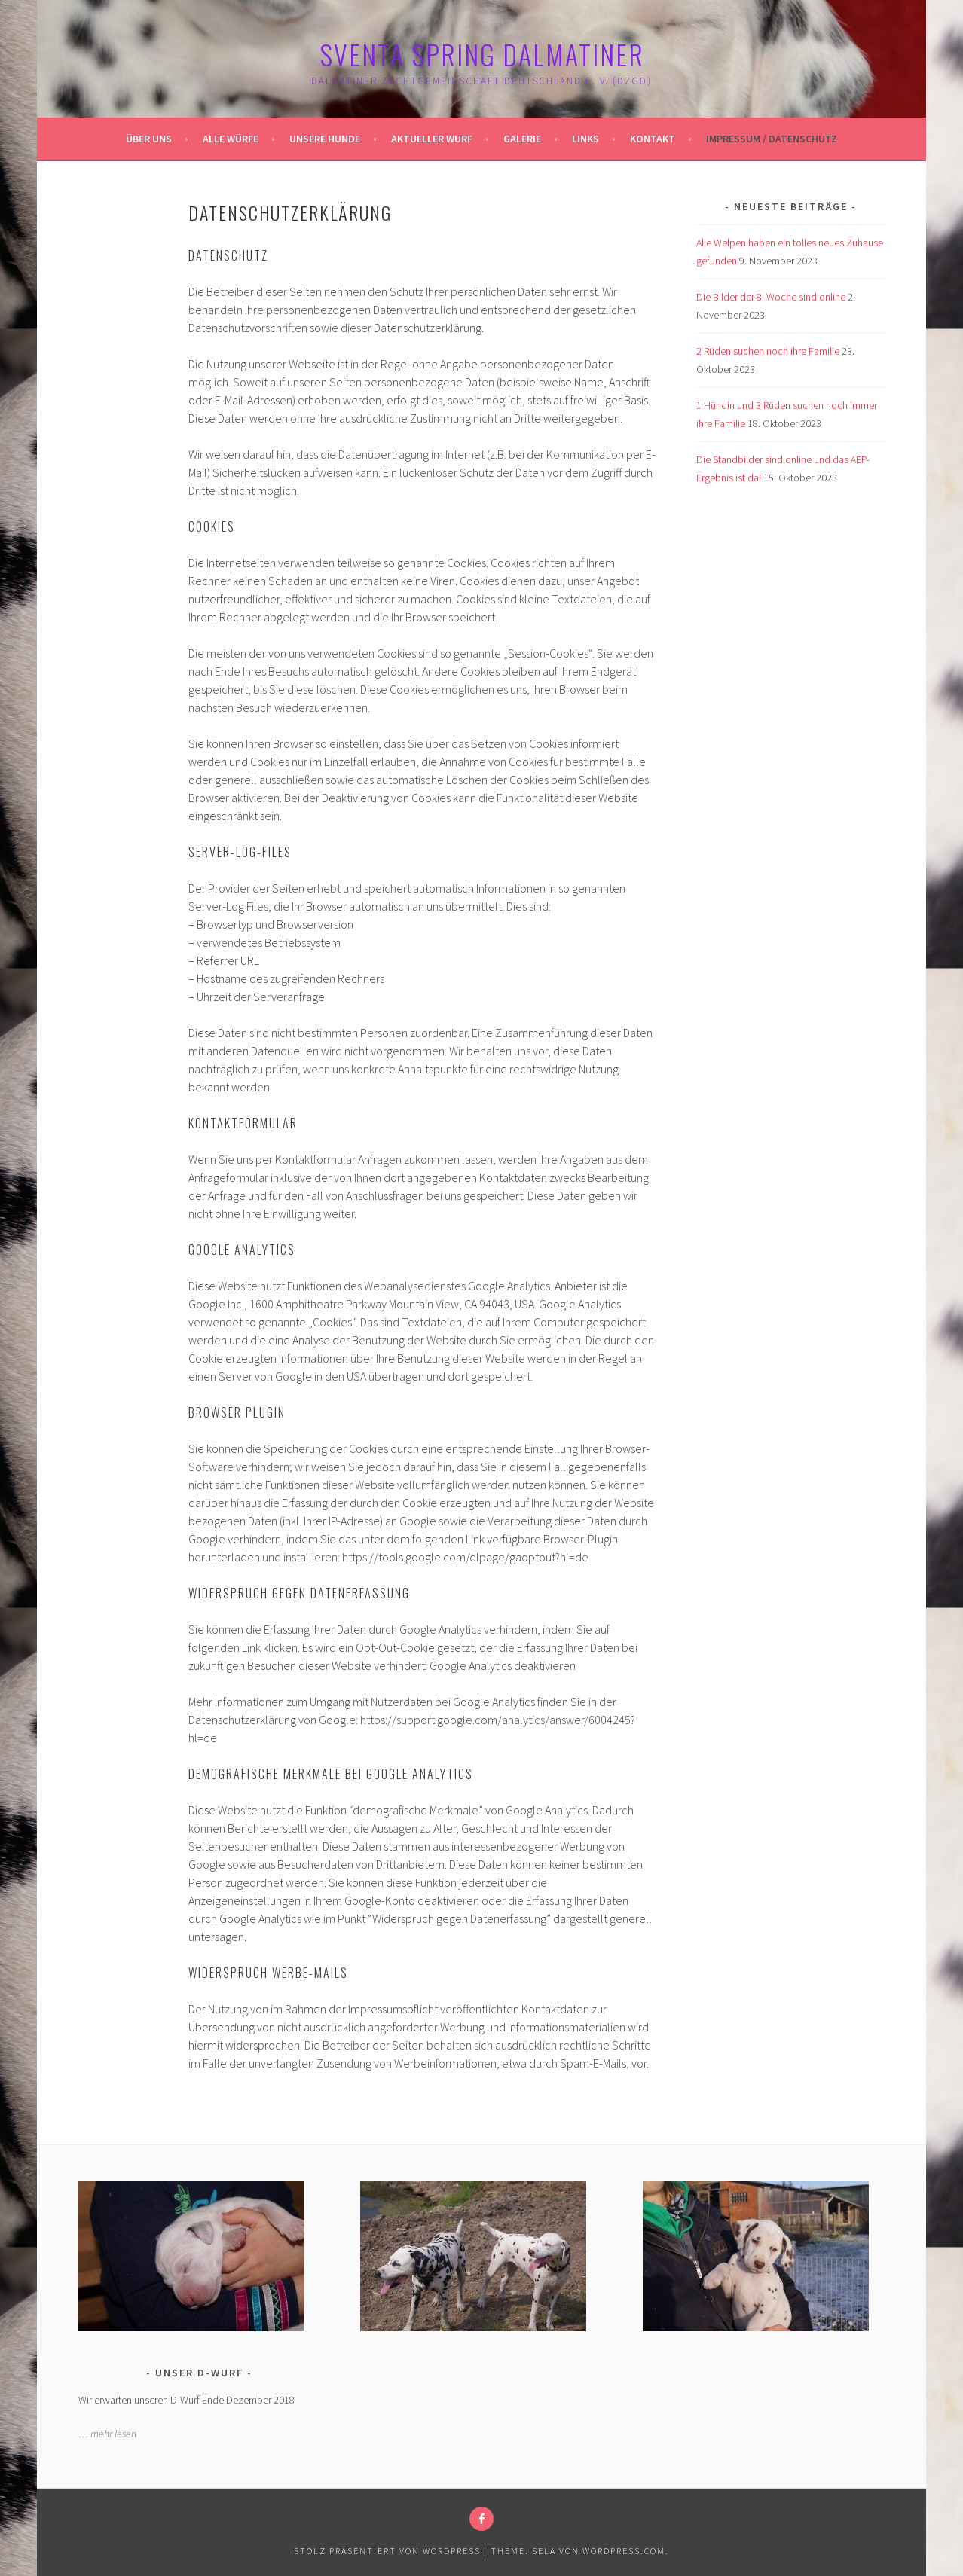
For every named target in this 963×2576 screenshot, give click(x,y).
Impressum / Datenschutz (771, 138)
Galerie (522, 138)
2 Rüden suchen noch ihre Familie (767, 351)
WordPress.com (623, 2550)
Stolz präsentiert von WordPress (387, 2550)
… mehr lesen (107, 2433)
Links (585, 138)
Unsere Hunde (324, 138)
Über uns (149, 138)
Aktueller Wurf (431, 138)
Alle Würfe (230, 138)
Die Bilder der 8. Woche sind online (770, 297)
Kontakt (652, 138)
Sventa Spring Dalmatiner (481, 54)
